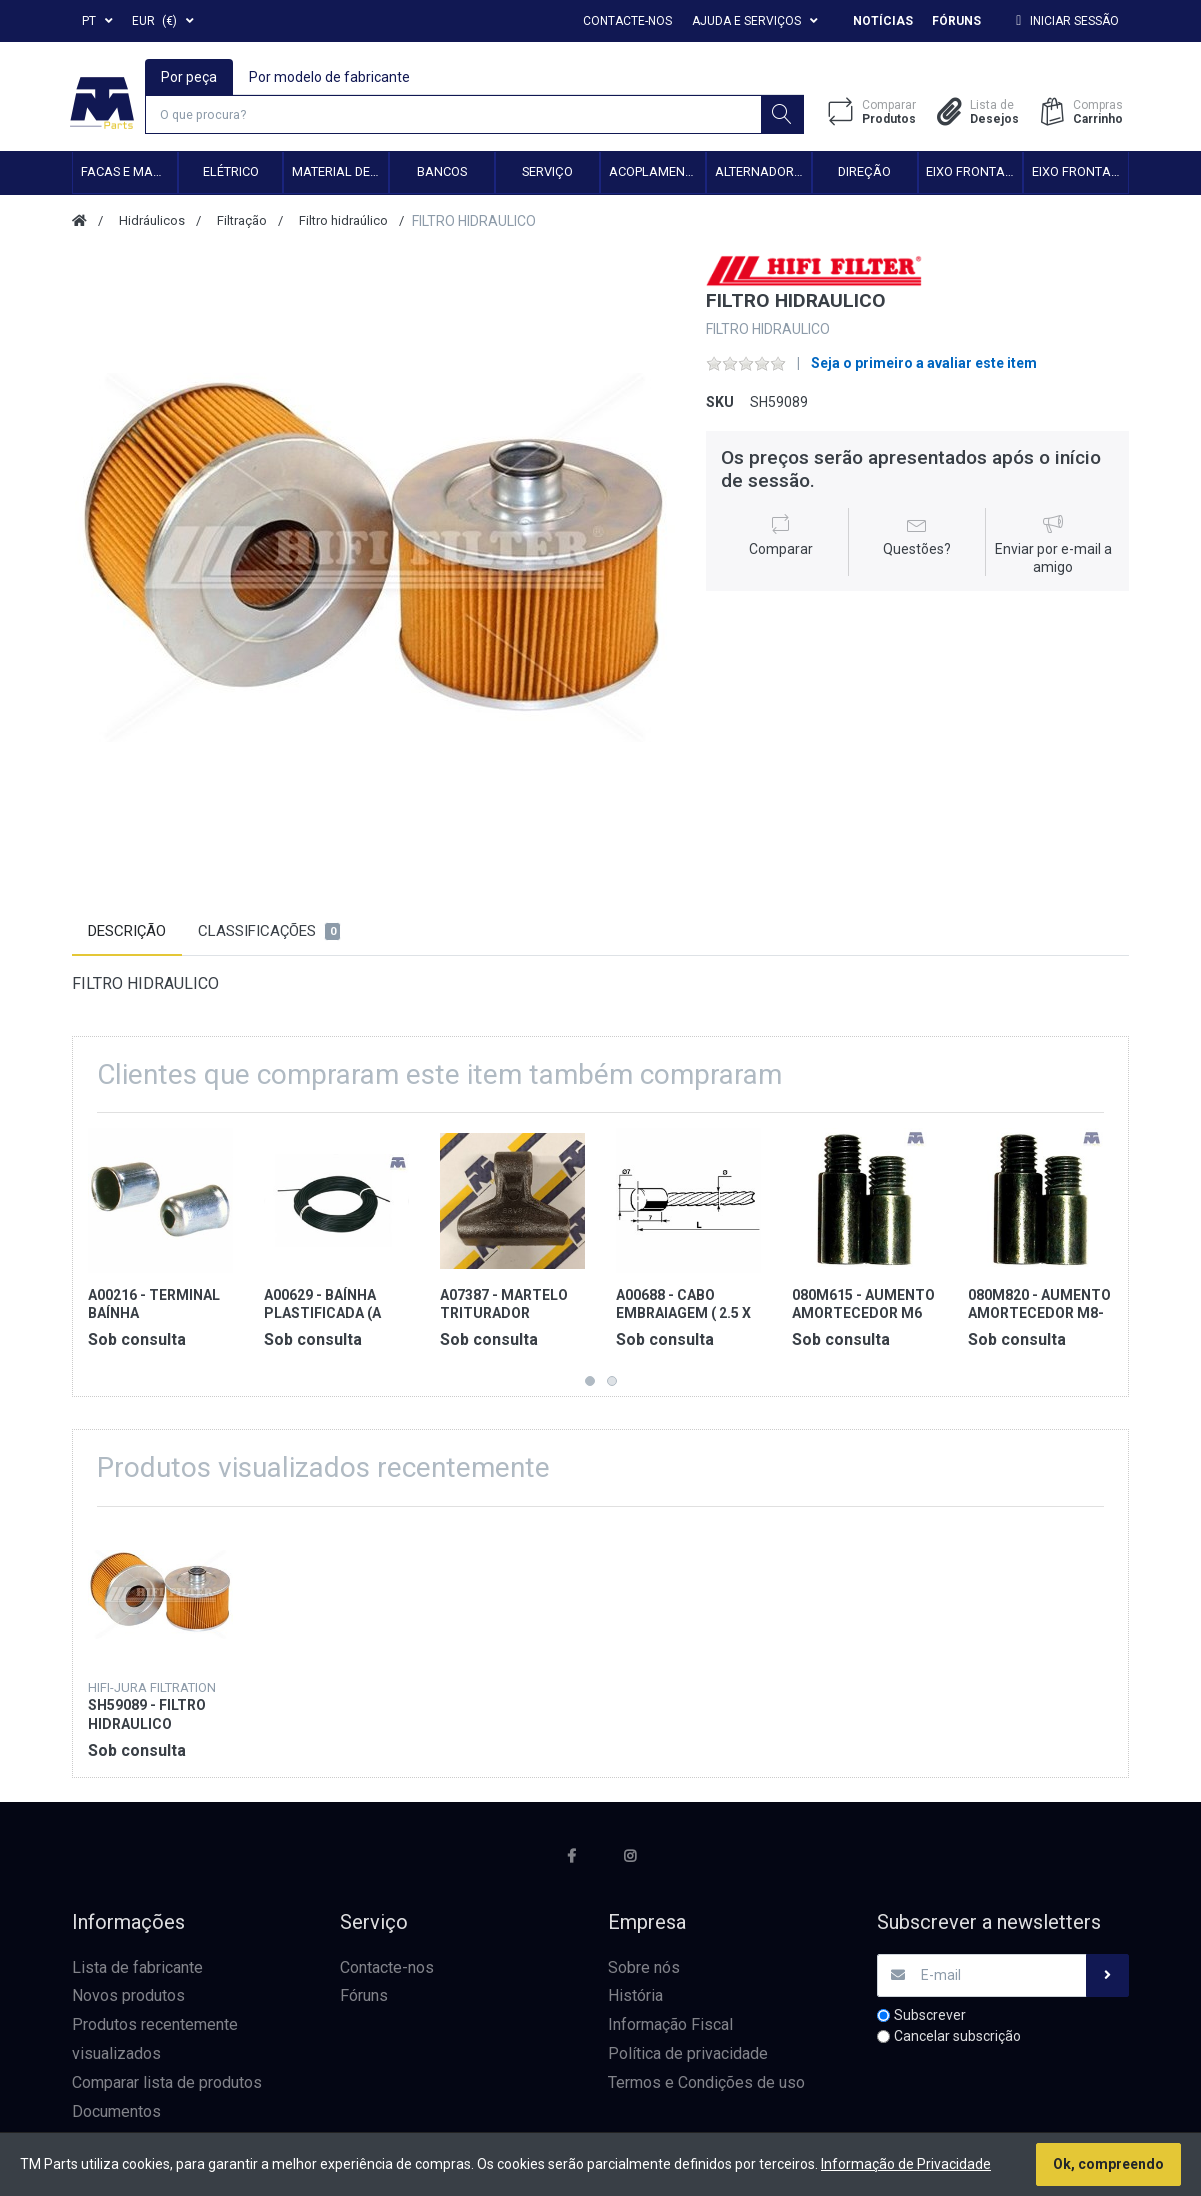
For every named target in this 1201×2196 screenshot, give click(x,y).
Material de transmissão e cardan (340, 174)
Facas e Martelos (129, 174)
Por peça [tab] (190, 76)
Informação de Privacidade (906, 2164)
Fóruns (956, 21)
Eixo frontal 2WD (974, 174)
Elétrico (231, 174)
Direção (864, 174)
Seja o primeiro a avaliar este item (924, 366)
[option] (374, 559)
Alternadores (761, 174)
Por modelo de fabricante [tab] (330, 76)
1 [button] (590, 1384)
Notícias (883, 21)
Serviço (547, 174)
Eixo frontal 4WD (1080, 174)
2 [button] (612, 1384)
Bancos (442, 174)
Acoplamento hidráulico (657, 174)
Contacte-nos (627, 21)
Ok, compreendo (1108, 2164)
